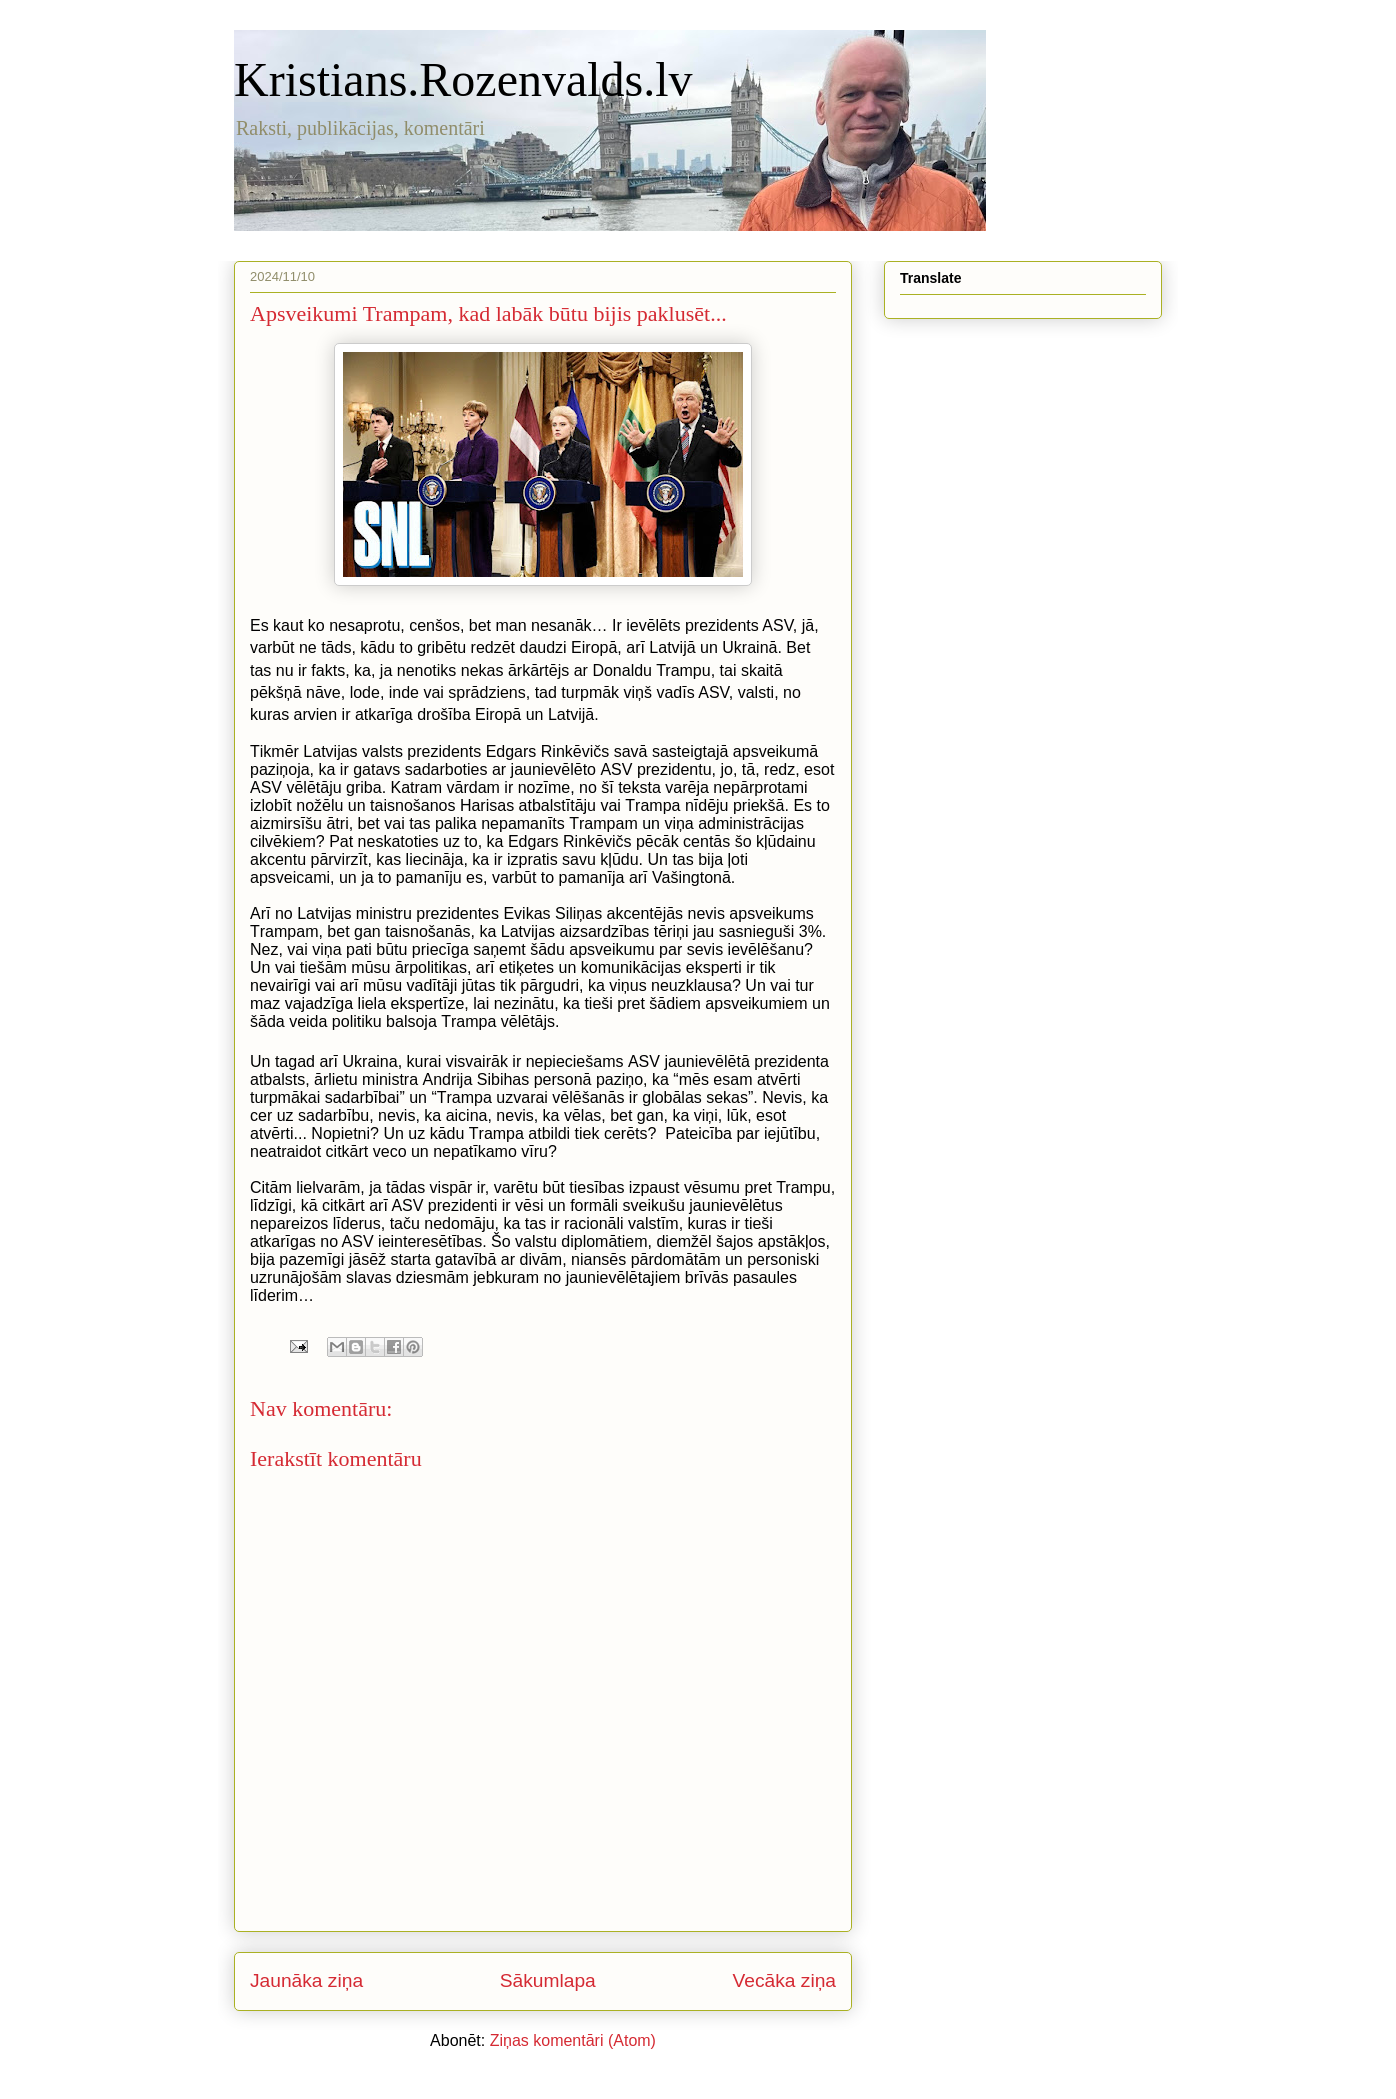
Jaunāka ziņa (306, 1980)
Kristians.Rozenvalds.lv (463, 79)
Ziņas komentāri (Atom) (573, 2040)
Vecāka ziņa (784, 1980)
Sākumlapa (548, 1980)
